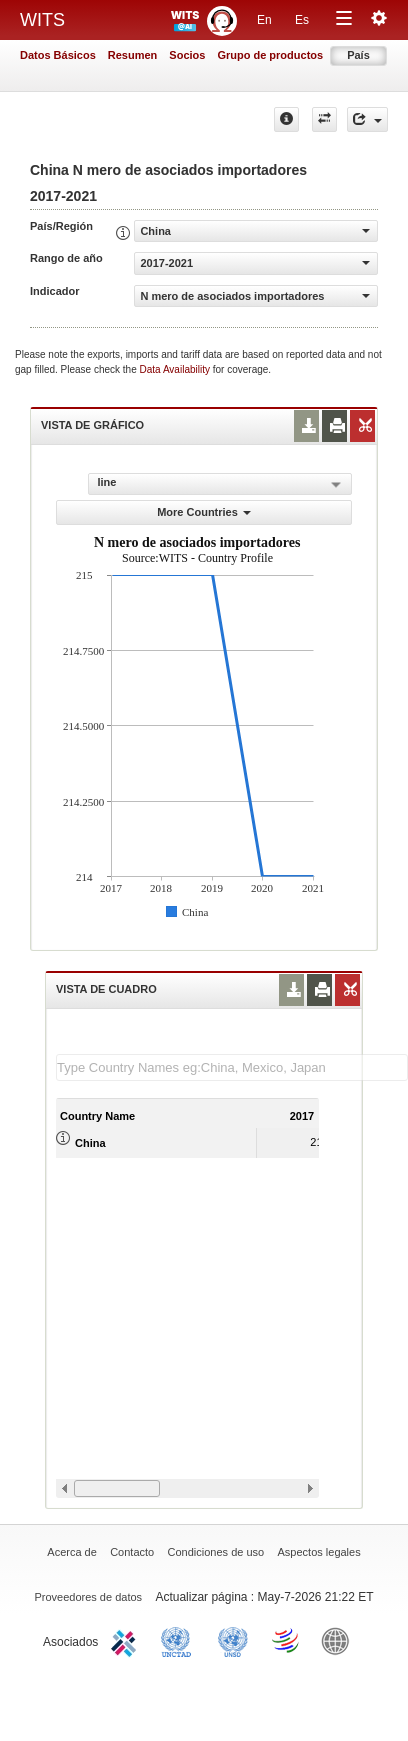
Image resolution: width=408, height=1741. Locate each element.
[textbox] (232, 1067)
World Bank (340, 1640)
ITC (127, 1640)
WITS (42, 20)
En (264, 20)
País (358, 55)
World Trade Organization (287, 1640)
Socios (187, 55)
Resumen (133, 55)
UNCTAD (180, 1640)
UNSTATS (233, 1640)
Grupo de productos (270, 55)
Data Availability (176, 369)
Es (302, 20)
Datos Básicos (58, 55)
